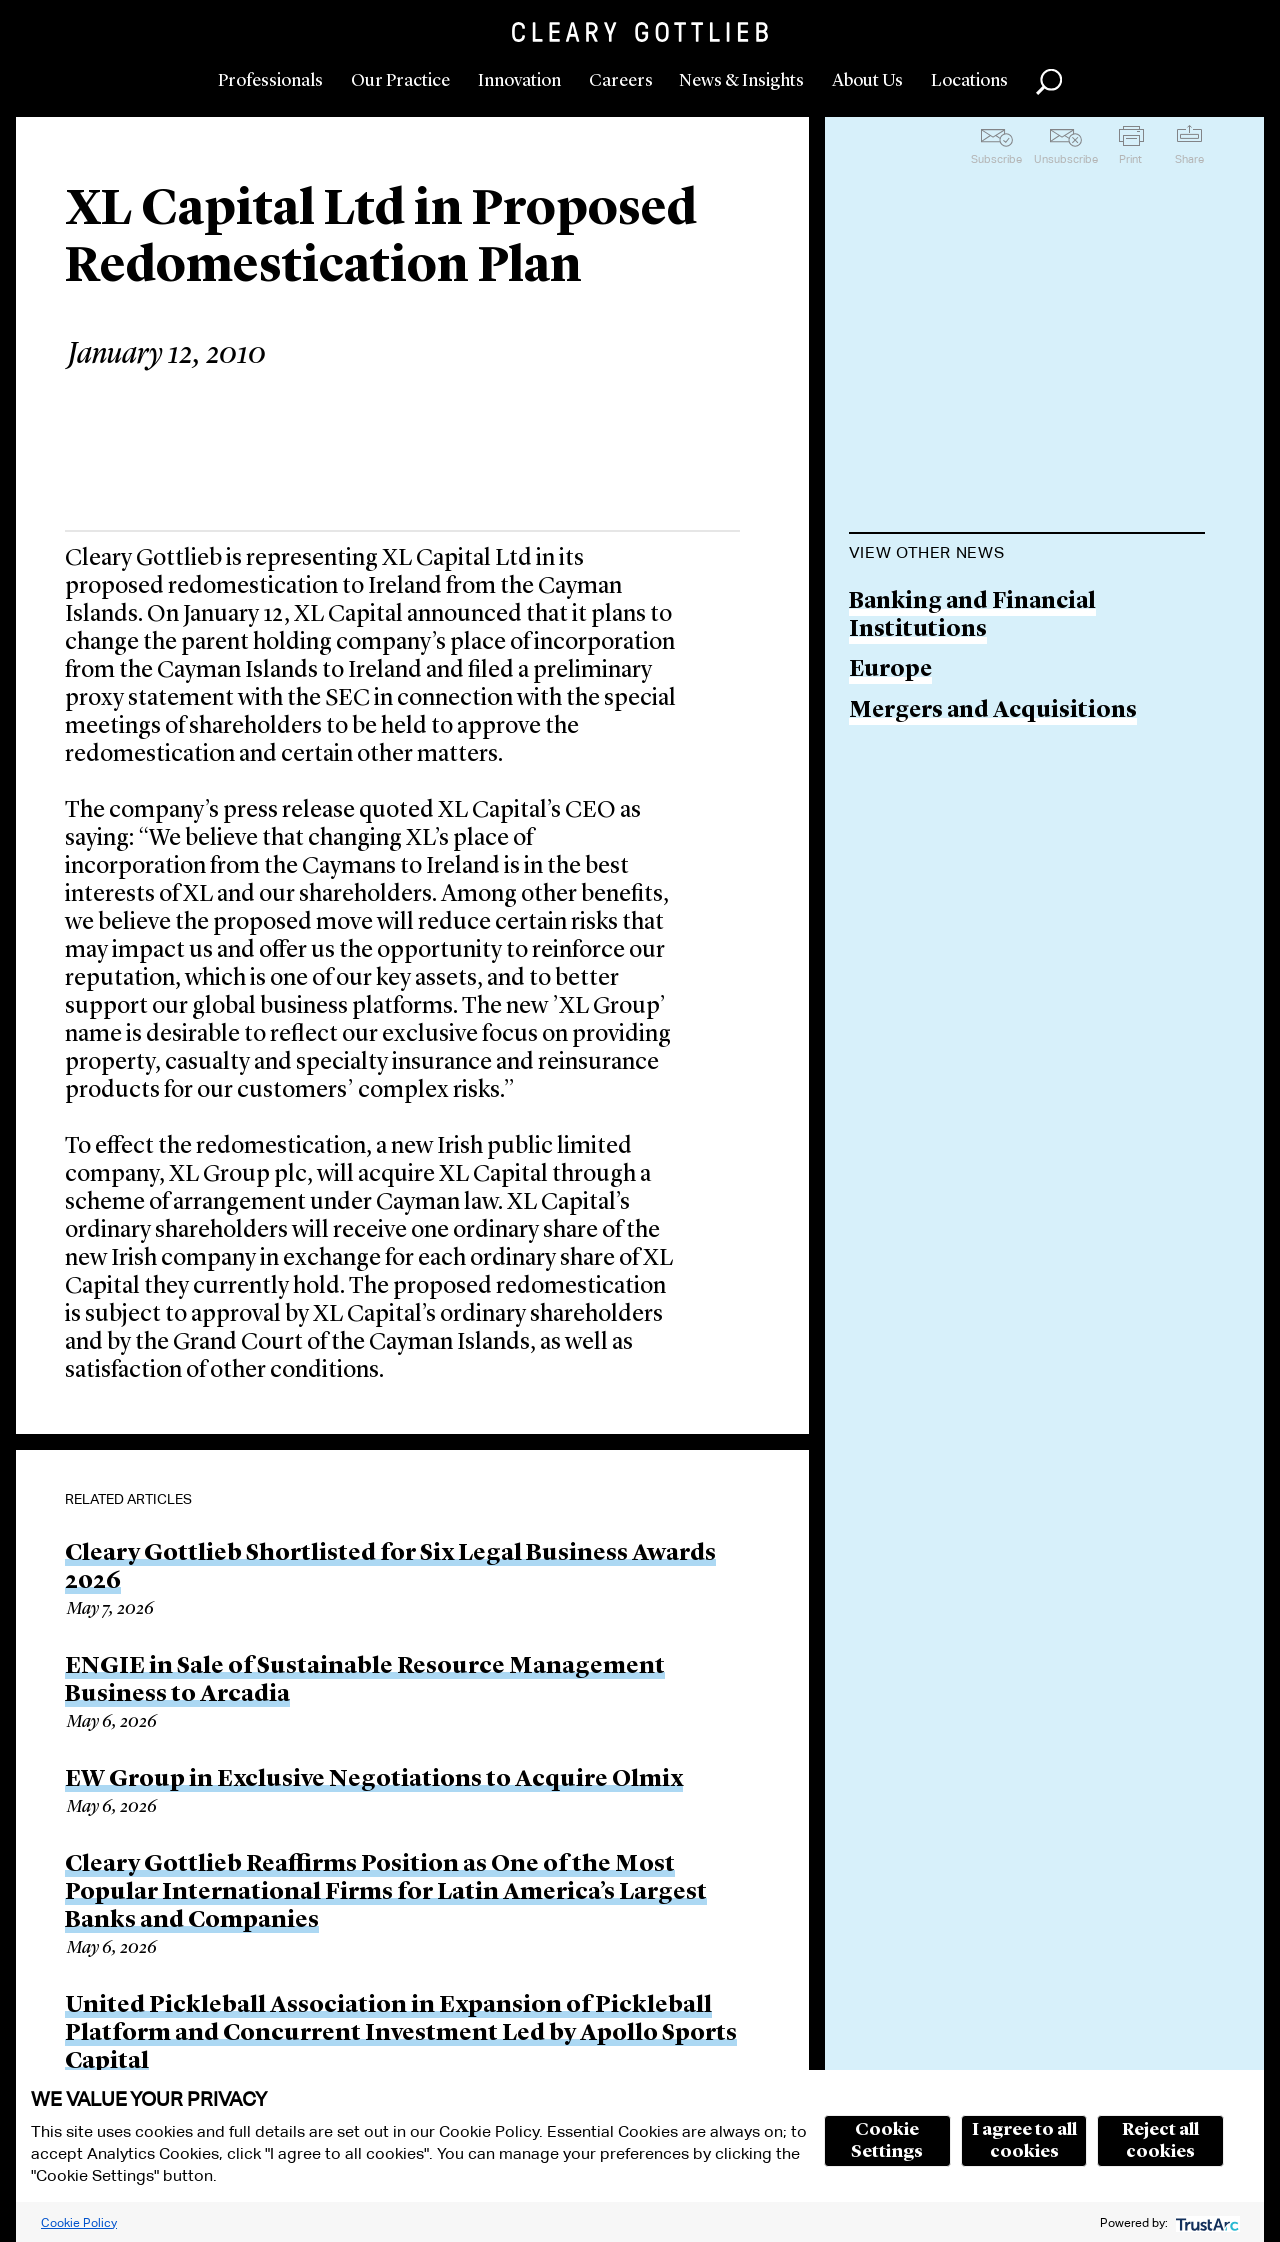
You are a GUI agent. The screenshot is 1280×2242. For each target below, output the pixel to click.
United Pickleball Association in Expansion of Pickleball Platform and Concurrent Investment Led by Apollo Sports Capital (401, 2034)
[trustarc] (1205, 2222)
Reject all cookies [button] (1160, 2141)
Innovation (519, 81)
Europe (890, 670)
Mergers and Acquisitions (993, 711)
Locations (969, 81)
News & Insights (741, 81)
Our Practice (400, 81)
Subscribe (996, 159)
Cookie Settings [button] (887, 2141)
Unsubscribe (1066, 159)
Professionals (270, 81)
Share (1189, 159)
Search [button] (1049, 82)
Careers (621, 81)
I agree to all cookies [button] (1024, 2141)
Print (1130, 159)
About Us (867, 81)
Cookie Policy (79, 2222)
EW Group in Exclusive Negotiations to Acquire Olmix (374, 1780)
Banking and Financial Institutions (972, 616)
